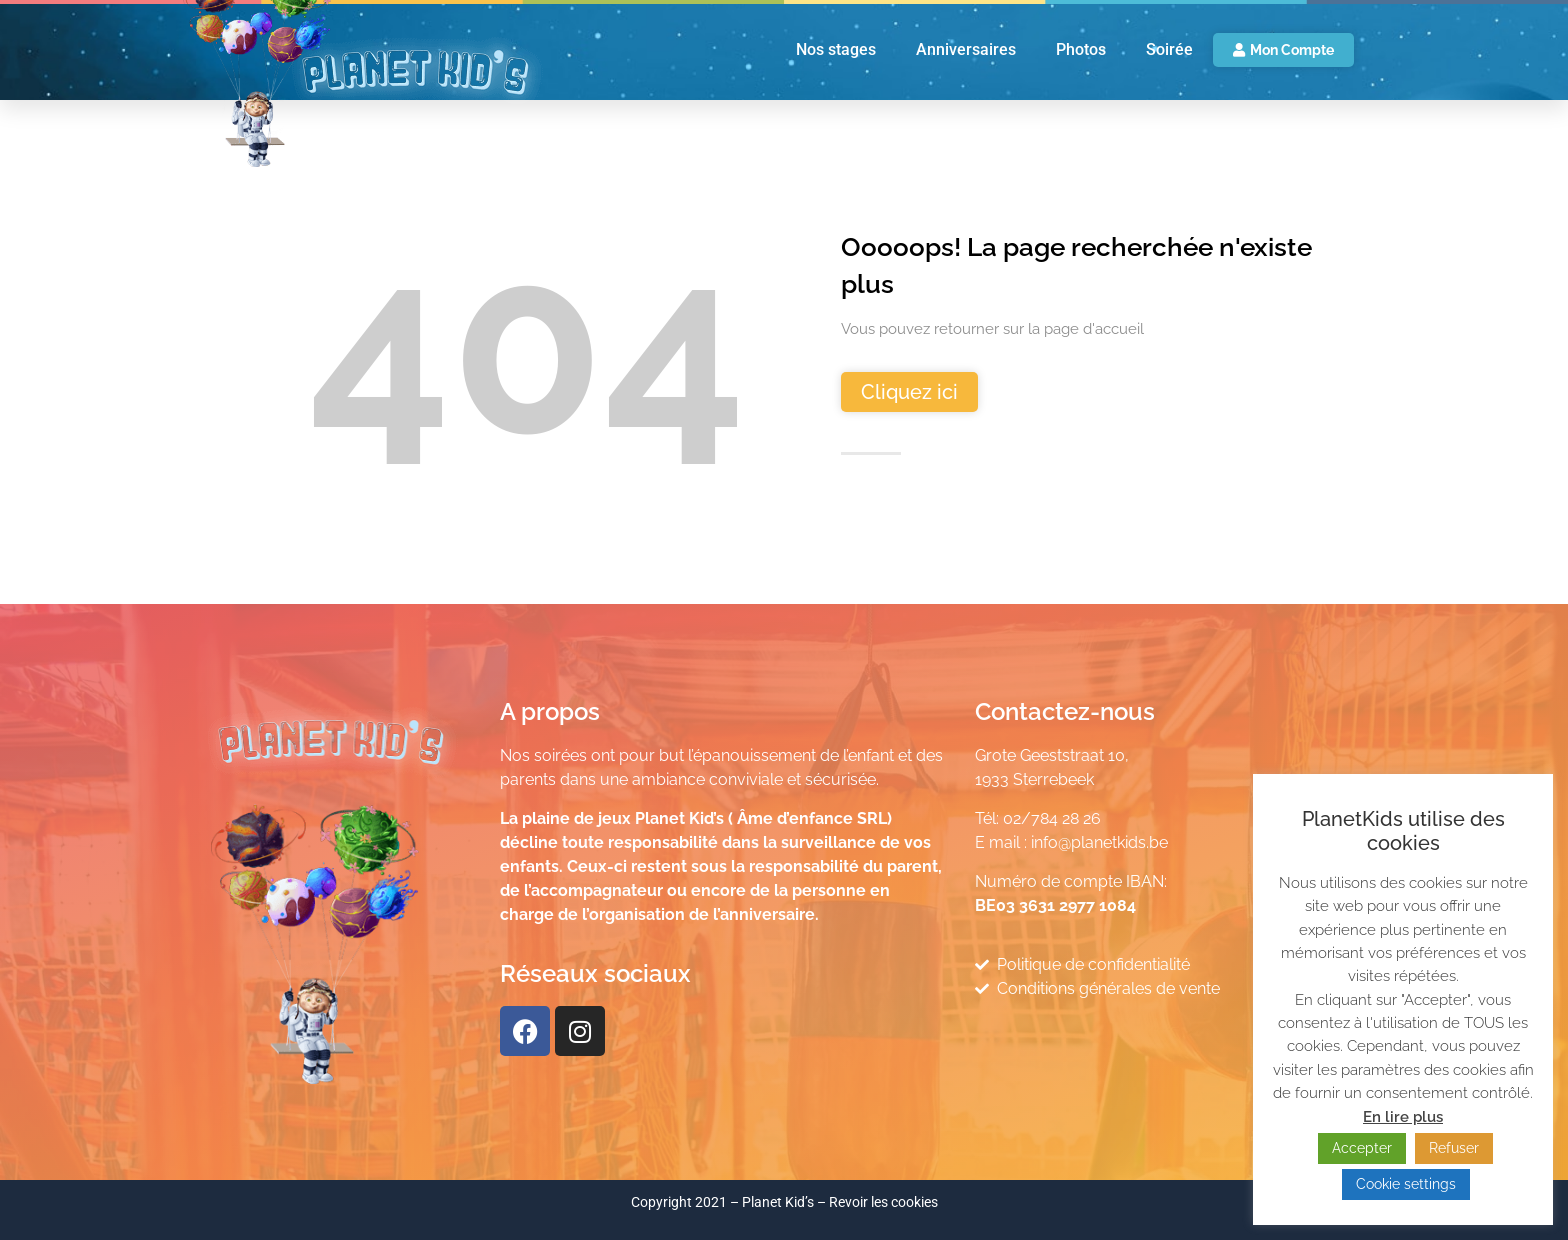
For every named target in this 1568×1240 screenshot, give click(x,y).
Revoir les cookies (883, 1202)
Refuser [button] (1454, 1148)
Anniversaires (966, 49)
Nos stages (836, 49)
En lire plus (1403, 1117)
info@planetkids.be (1099, 842)
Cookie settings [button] (1406, 1184)
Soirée (1169, 49)
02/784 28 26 (1052, 818)
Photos (1081, 49)
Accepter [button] (1362, 1148)
